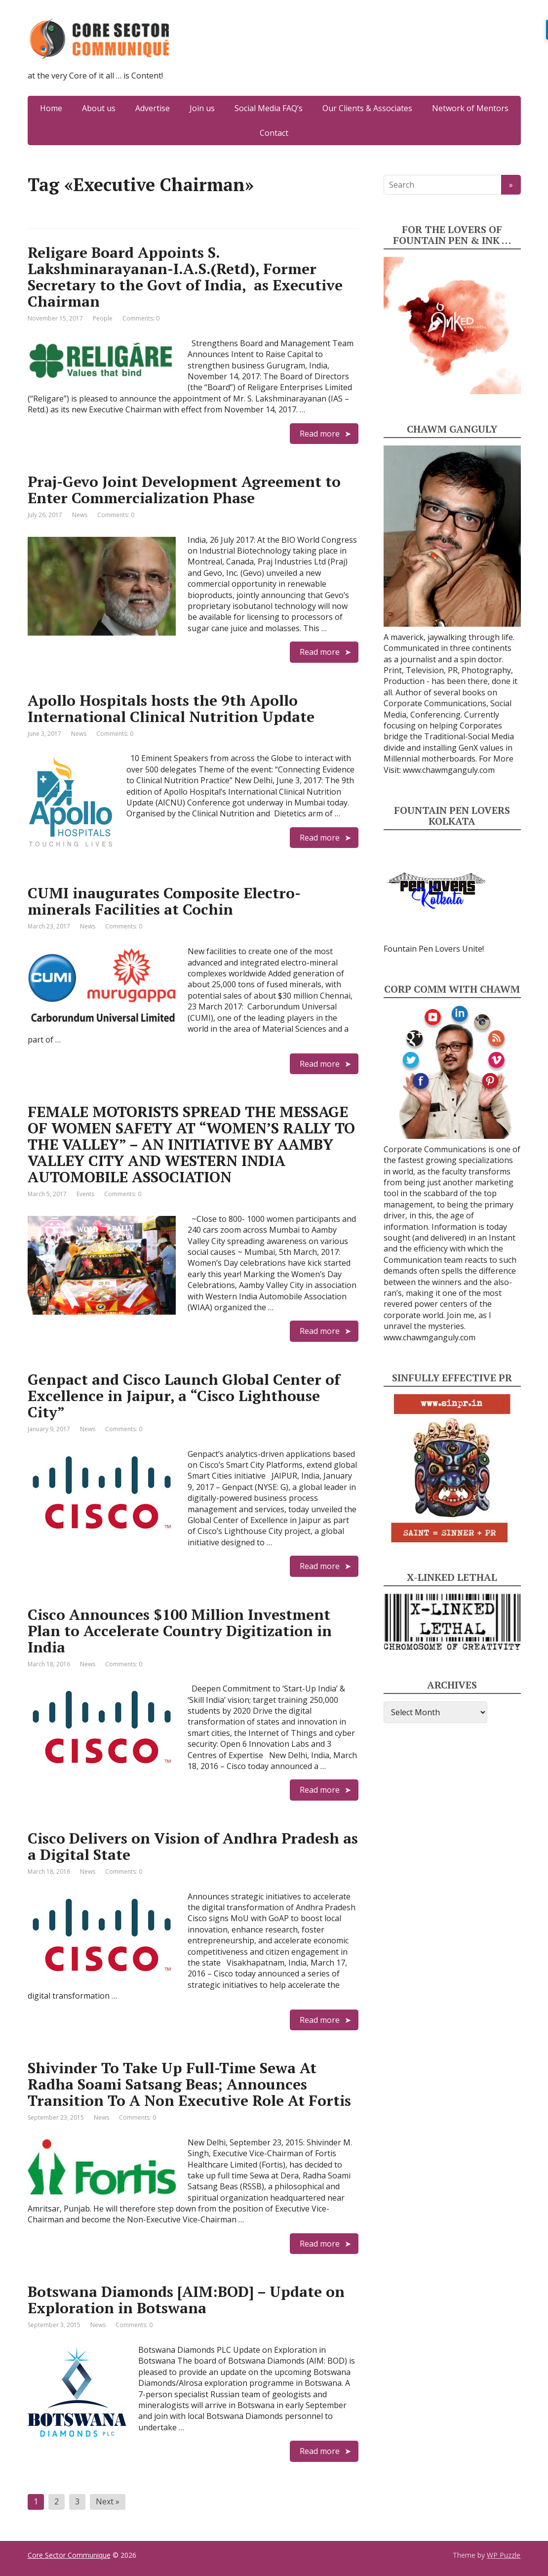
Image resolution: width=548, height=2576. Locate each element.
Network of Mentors (470, 108)
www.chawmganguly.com (449, 770)
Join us (202, 108)
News (79, 515)
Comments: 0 (140, 318)
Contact (274, 132)
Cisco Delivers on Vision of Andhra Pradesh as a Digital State (193, 1846)
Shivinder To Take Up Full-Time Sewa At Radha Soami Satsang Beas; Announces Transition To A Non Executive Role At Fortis (189, 2084)
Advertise (152, 108)
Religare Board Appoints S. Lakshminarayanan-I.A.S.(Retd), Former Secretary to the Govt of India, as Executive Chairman (185, 276)
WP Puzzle (503, 2555)
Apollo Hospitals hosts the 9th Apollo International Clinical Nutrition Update (171, 708)
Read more (320, 433)
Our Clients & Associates (367, 108)
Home (51, 108)
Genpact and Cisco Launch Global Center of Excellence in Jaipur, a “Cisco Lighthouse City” (184, 1395)
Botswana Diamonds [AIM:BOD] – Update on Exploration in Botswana (186, 2300)
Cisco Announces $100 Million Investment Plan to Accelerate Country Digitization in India (180, 1631)
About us (99, 108)
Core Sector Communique (69, 2555)
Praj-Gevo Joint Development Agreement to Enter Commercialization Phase (184, 490)
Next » (107, 2501)
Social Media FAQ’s (269, 108)
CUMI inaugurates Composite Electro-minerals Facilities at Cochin (164, 901)
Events (85, 1194)
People (103, 318)
